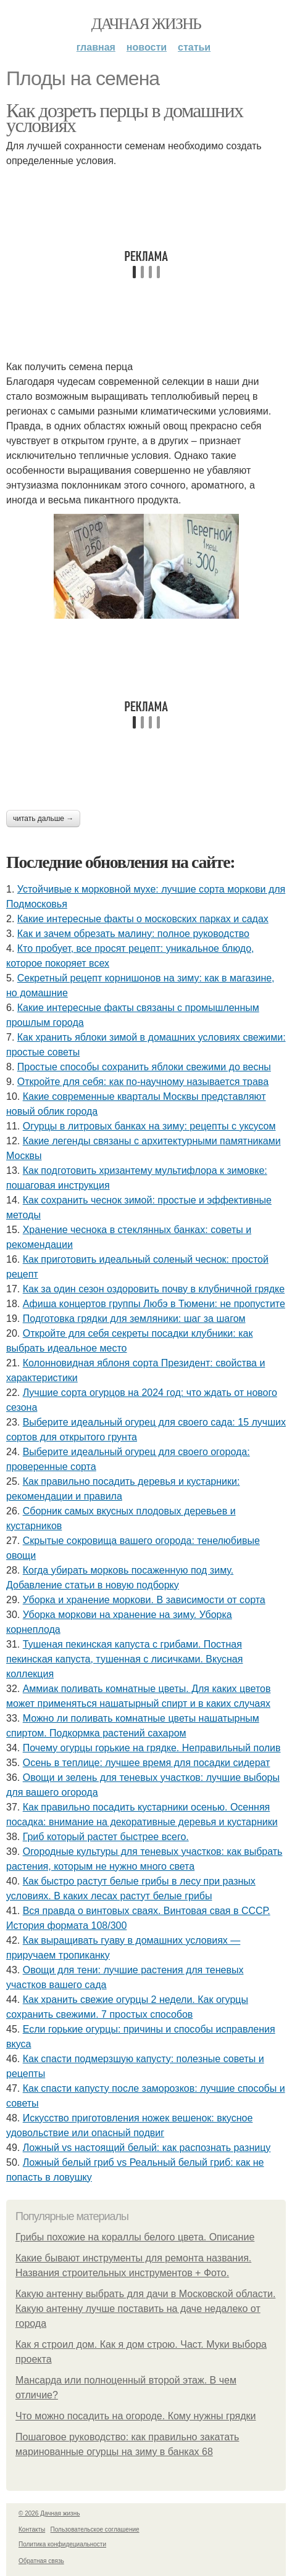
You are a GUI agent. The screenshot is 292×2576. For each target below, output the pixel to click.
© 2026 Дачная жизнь (49, 2513)
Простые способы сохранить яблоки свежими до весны (144, 1067)
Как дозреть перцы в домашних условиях (124, 117)
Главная (96, 47)
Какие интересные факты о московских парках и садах (143, 919)
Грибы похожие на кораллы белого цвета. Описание (134, 2237)
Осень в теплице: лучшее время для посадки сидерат (146, 1762)
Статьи (194, 47)
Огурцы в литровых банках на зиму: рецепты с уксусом (149, 1126)
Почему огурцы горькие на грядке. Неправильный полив (152, 1748)
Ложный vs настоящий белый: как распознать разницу (147, 2147)
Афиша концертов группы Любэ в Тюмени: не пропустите (154, 1303)
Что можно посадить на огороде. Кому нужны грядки (135, 2416)
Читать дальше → (43, 818)
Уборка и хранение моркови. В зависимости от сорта (144, 1600)
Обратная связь (41, 2560)
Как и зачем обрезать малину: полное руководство (133, 933)
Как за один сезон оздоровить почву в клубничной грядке (154, 1289)
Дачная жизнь (146, 24)
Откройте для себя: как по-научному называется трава (143, 1081)
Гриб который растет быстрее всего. (106, 1836)
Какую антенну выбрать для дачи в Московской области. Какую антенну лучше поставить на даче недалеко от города (145, 2309)
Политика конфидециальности (62, 2544)
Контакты (32, 2529)
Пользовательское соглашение (95, 2529)
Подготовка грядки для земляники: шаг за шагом (134, 1318)
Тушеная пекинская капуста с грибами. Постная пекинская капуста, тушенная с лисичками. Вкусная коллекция (124, 1659)
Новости (147, 47)
